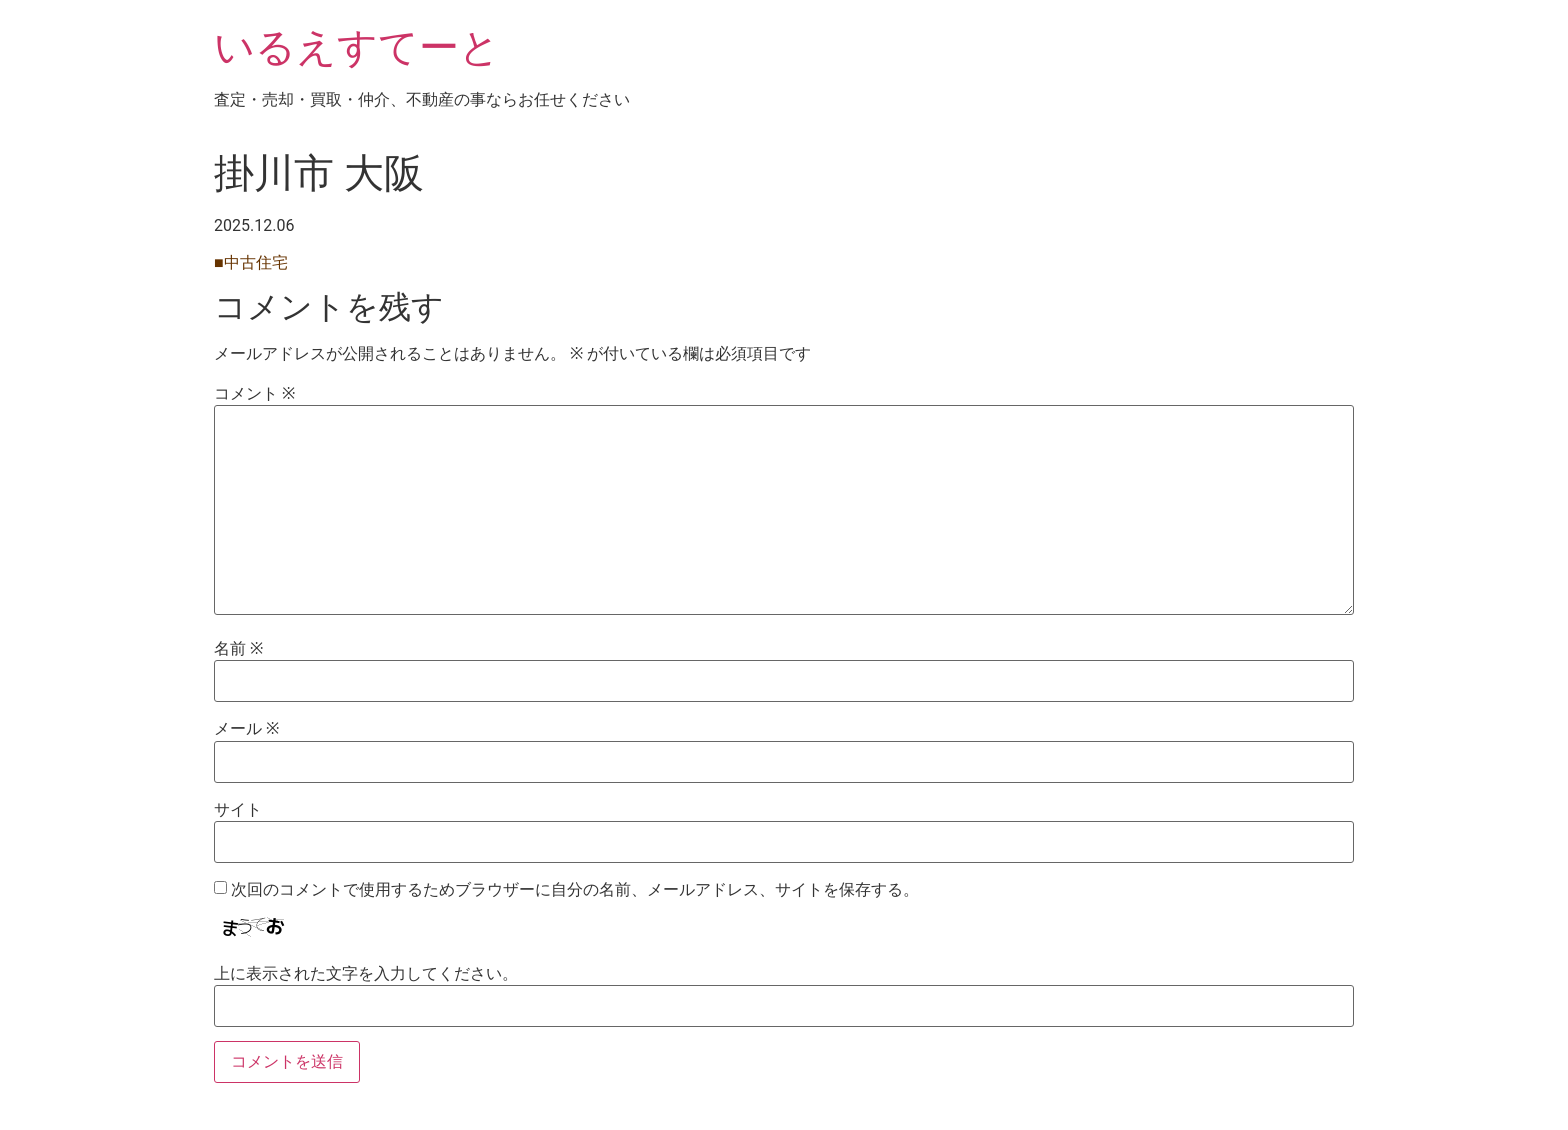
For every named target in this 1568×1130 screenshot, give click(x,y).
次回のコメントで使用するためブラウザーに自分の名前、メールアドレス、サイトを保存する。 (575, 890)
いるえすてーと (357, 47)
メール (246, 729)
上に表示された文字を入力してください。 (366, 974)
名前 (238, 649)
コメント (254, 394)
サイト (238, 810)
